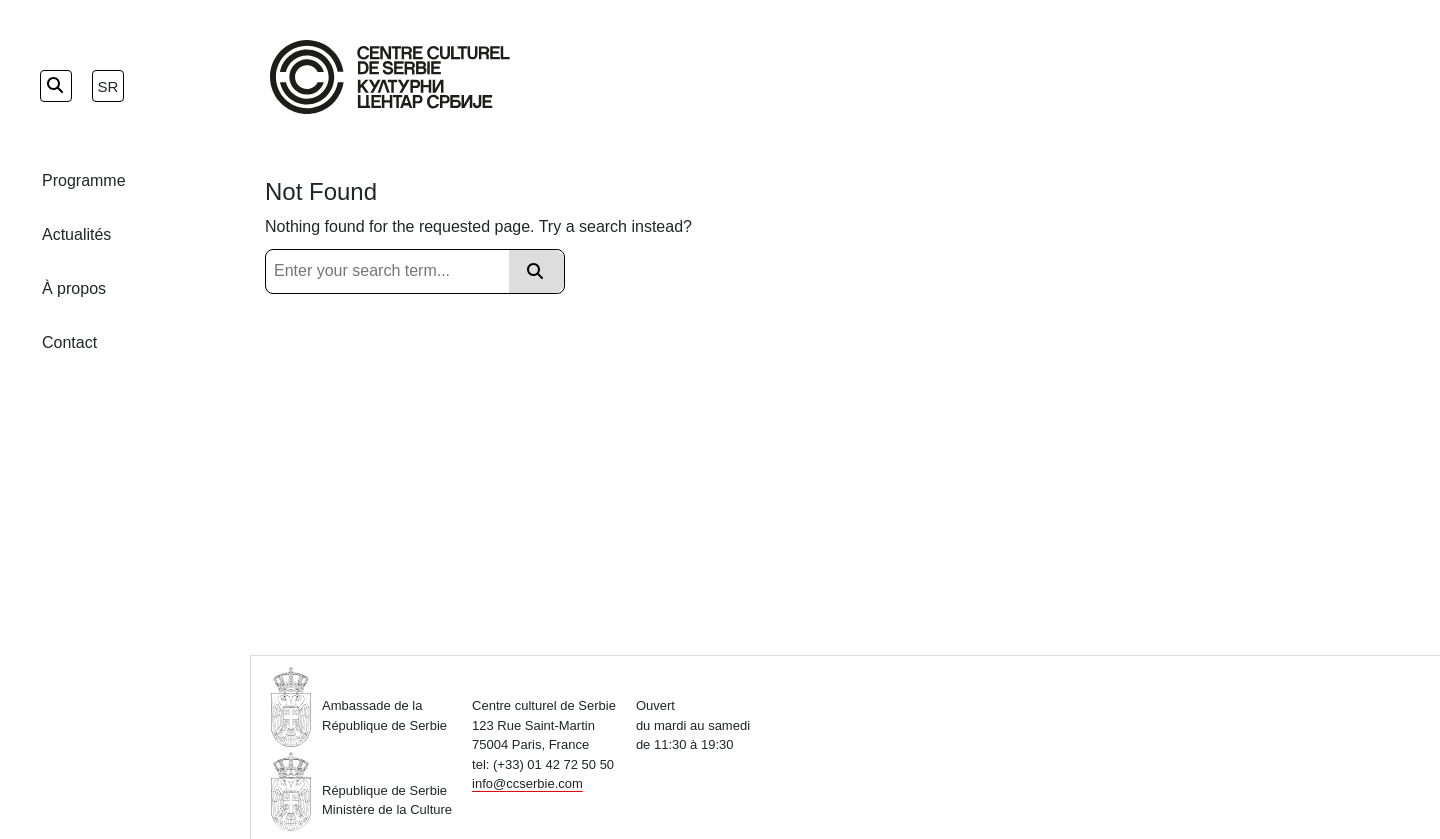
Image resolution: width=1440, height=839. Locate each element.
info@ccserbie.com (527, 783)
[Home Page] (390, 77)
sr (108, 86)
